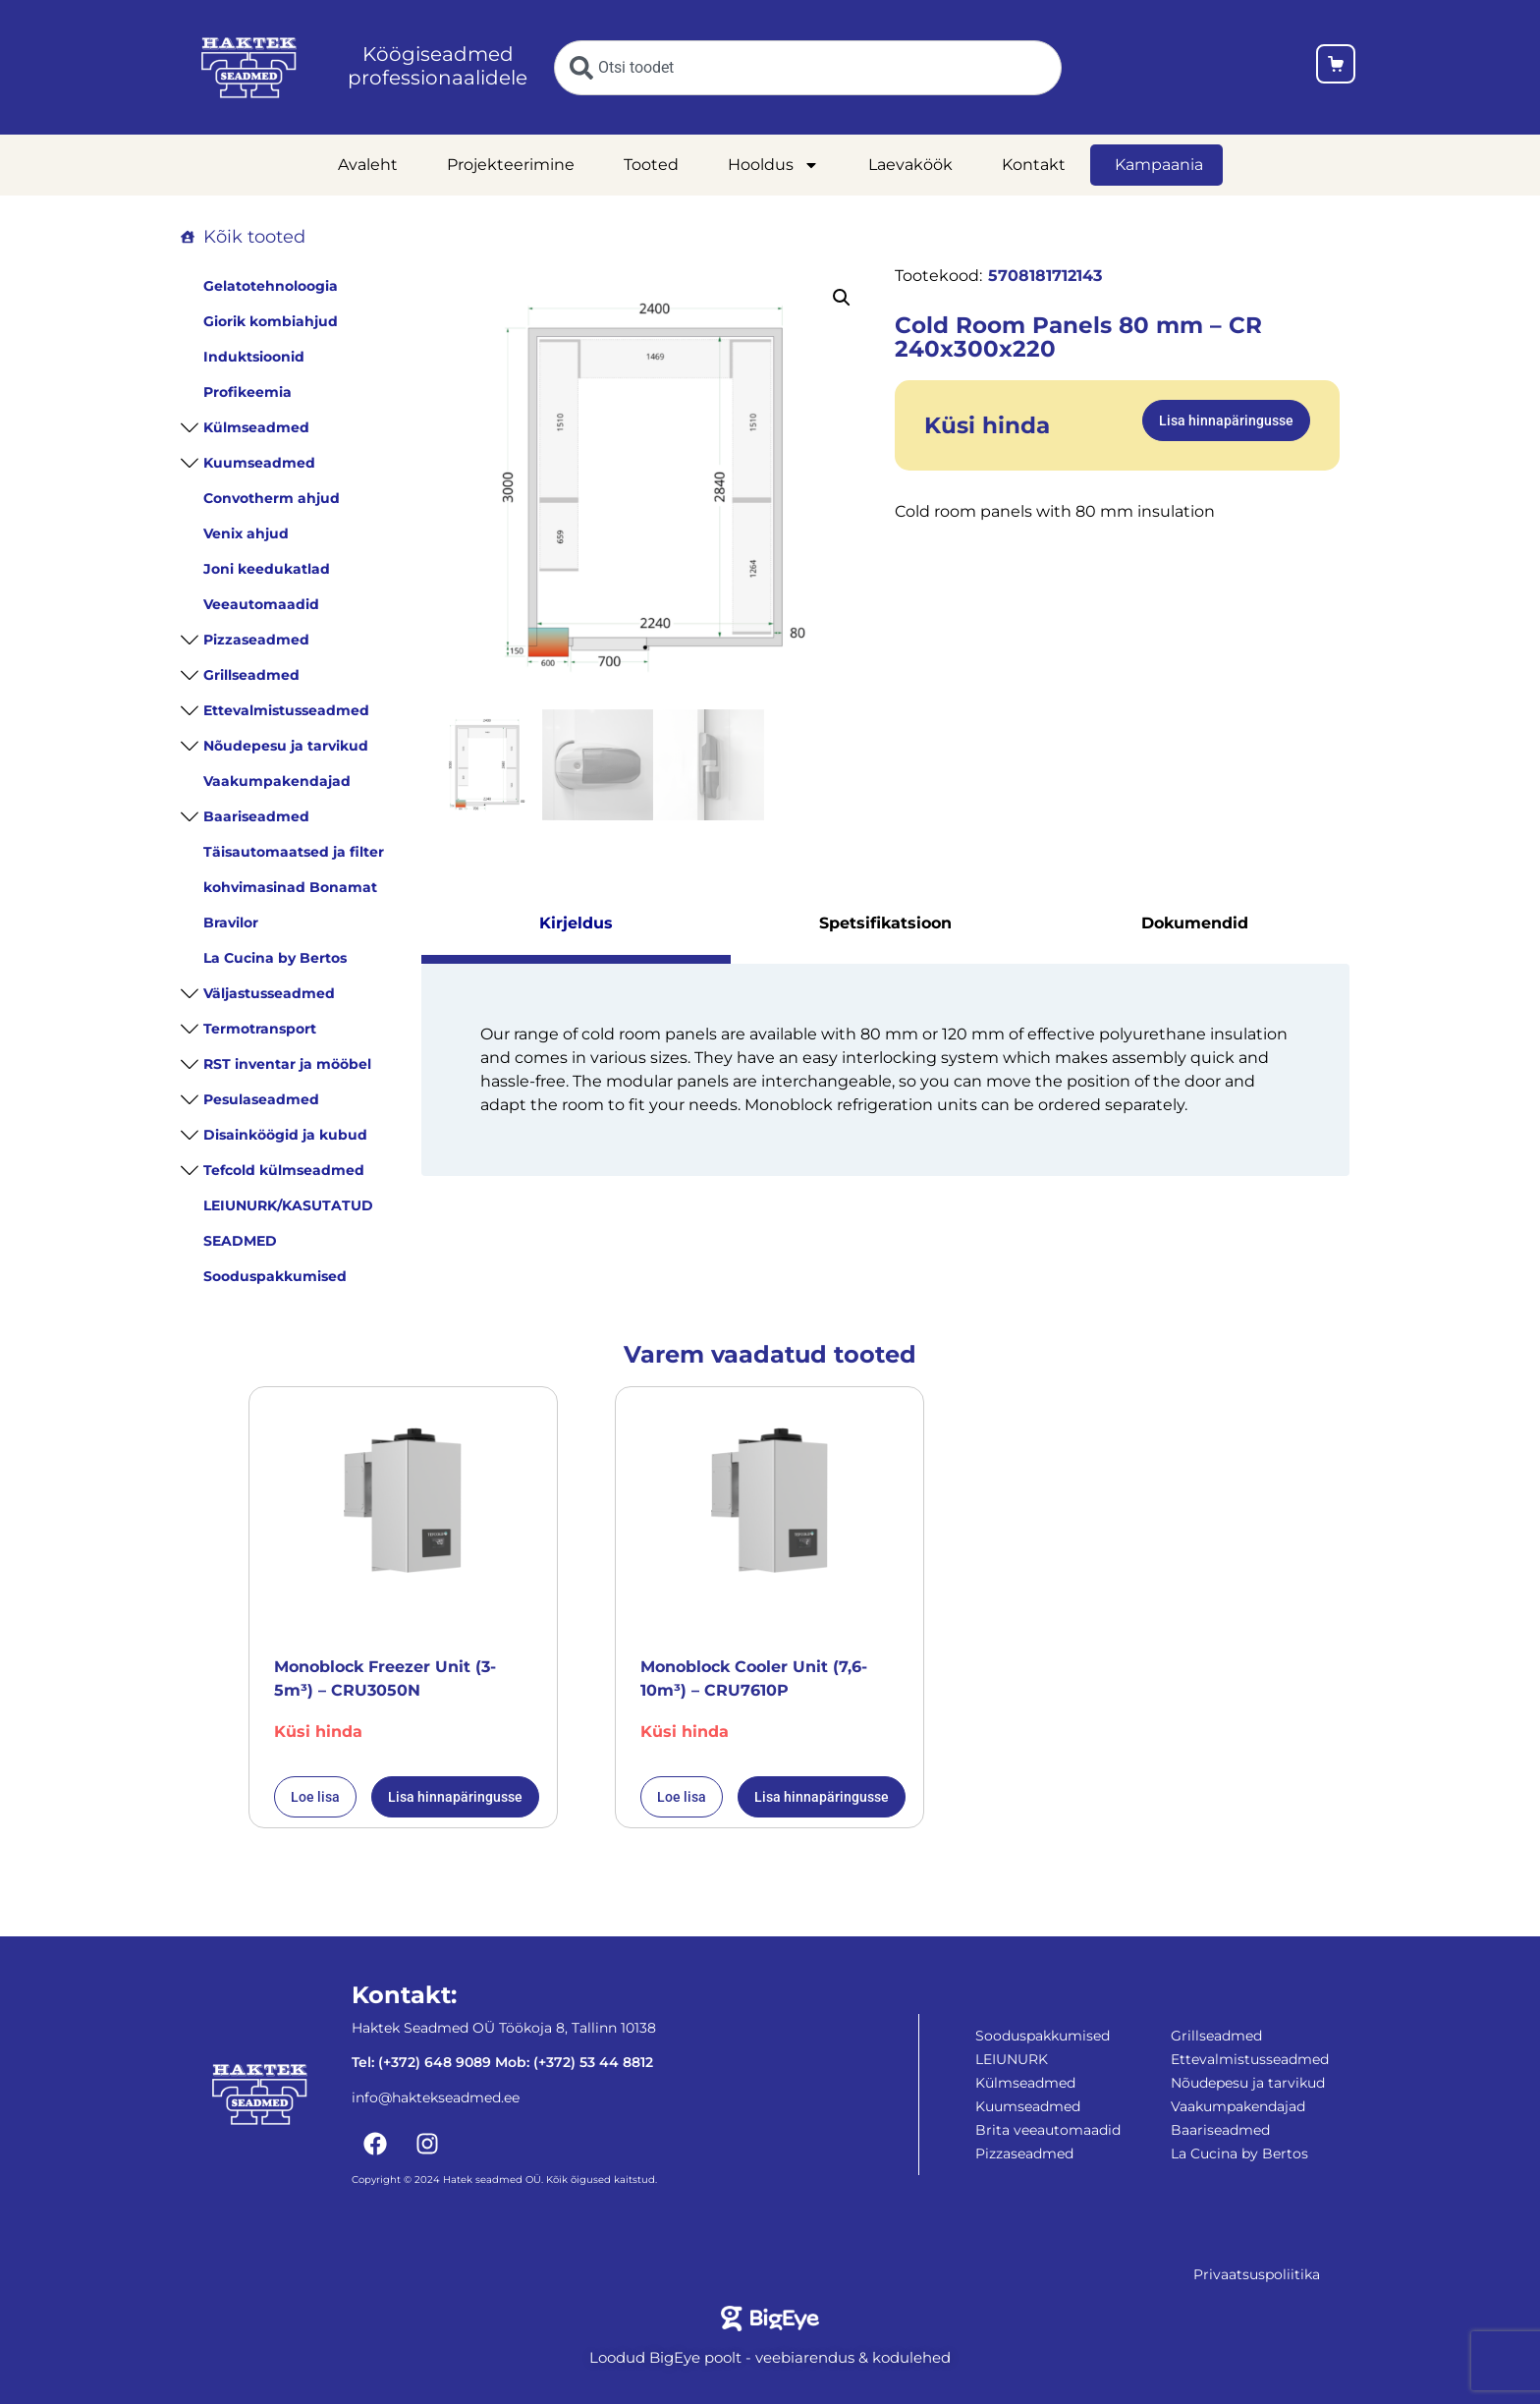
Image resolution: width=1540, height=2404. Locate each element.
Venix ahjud (246, 533)
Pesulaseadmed (261, 1099)
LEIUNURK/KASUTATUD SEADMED (288, 1223)
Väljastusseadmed (269, 993)
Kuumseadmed (259, 463)
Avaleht (368, 164)
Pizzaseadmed (256, 639)
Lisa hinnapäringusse (1226, 420)
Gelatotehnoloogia (270, 286)
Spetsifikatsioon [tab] (885, 923)
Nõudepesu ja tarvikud (285, 746)
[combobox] (808, 67)
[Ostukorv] (1335, 67)
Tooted (651, 164)
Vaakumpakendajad (277, 781)
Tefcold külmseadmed (283, 1170)
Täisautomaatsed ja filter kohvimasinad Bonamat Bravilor (293, 887)
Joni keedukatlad (266, 569)
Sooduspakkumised (275, 1276)
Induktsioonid (253, 356)
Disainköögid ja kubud (285, 1135)
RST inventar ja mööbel (287, 1064)
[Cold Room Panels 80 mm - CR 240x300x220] (653, 486)
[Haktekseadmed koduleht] (249, 67)
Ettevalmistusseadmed (286, 710)
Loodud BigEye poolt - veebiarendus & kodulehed (770, 2357)
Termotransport (259, 1028)
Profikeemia (247, 392)
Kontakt (1034, 164)
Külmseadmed (256, 427)
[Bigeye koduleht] (770, 2318)
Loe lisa (315, 1797)
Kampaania (1159, 164)
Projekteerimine (511, 164)
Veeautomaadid (261, 604)
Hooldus (773, 165)
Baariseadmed (256, 816)
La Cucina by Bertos (275, 958)
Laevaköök (910, 164)
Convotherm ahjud (271, 498)
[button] (841, 297)
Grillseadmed (251, 675)
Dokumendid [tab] (1194, 923)
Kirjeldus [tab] (576, 923)
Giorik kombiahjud (270, 321)
